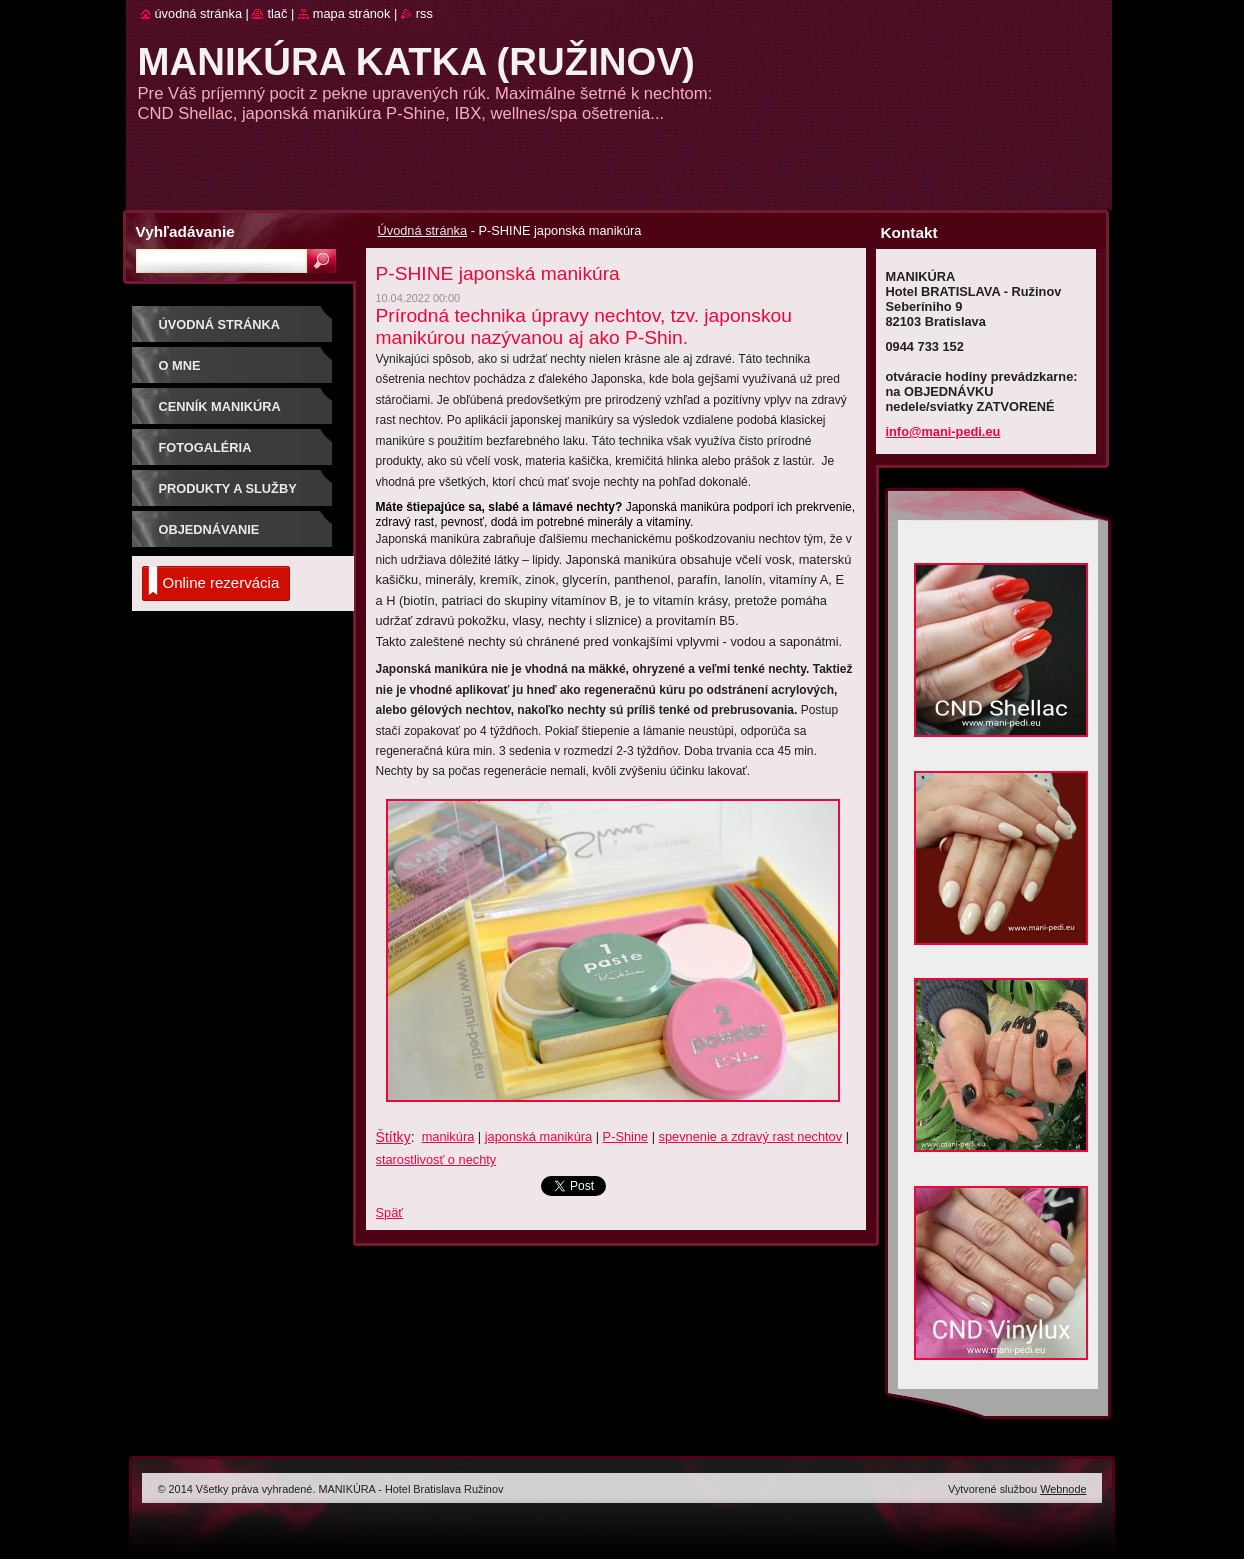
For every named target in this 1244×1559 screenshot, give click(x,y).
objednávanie (209, 529)
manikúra (448, 1136)
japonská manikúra (538, 1136)
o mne (180, 365)
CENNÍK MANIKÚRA (220, 406)
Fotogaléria (205, 447)
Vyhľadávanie (185, 231)
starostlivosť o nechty (436, 1159)
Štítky (393, 1137)
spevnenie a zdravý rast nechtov (751, 1136)
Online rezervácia (214, 581)
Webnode (1063, 1489)
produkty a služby (228, 488)
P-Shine (626, 1136)
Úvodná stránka (423, 230)
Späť (390, 1212)
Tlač (277, 13)
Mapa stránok (352, 13)
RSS (424, 13)
